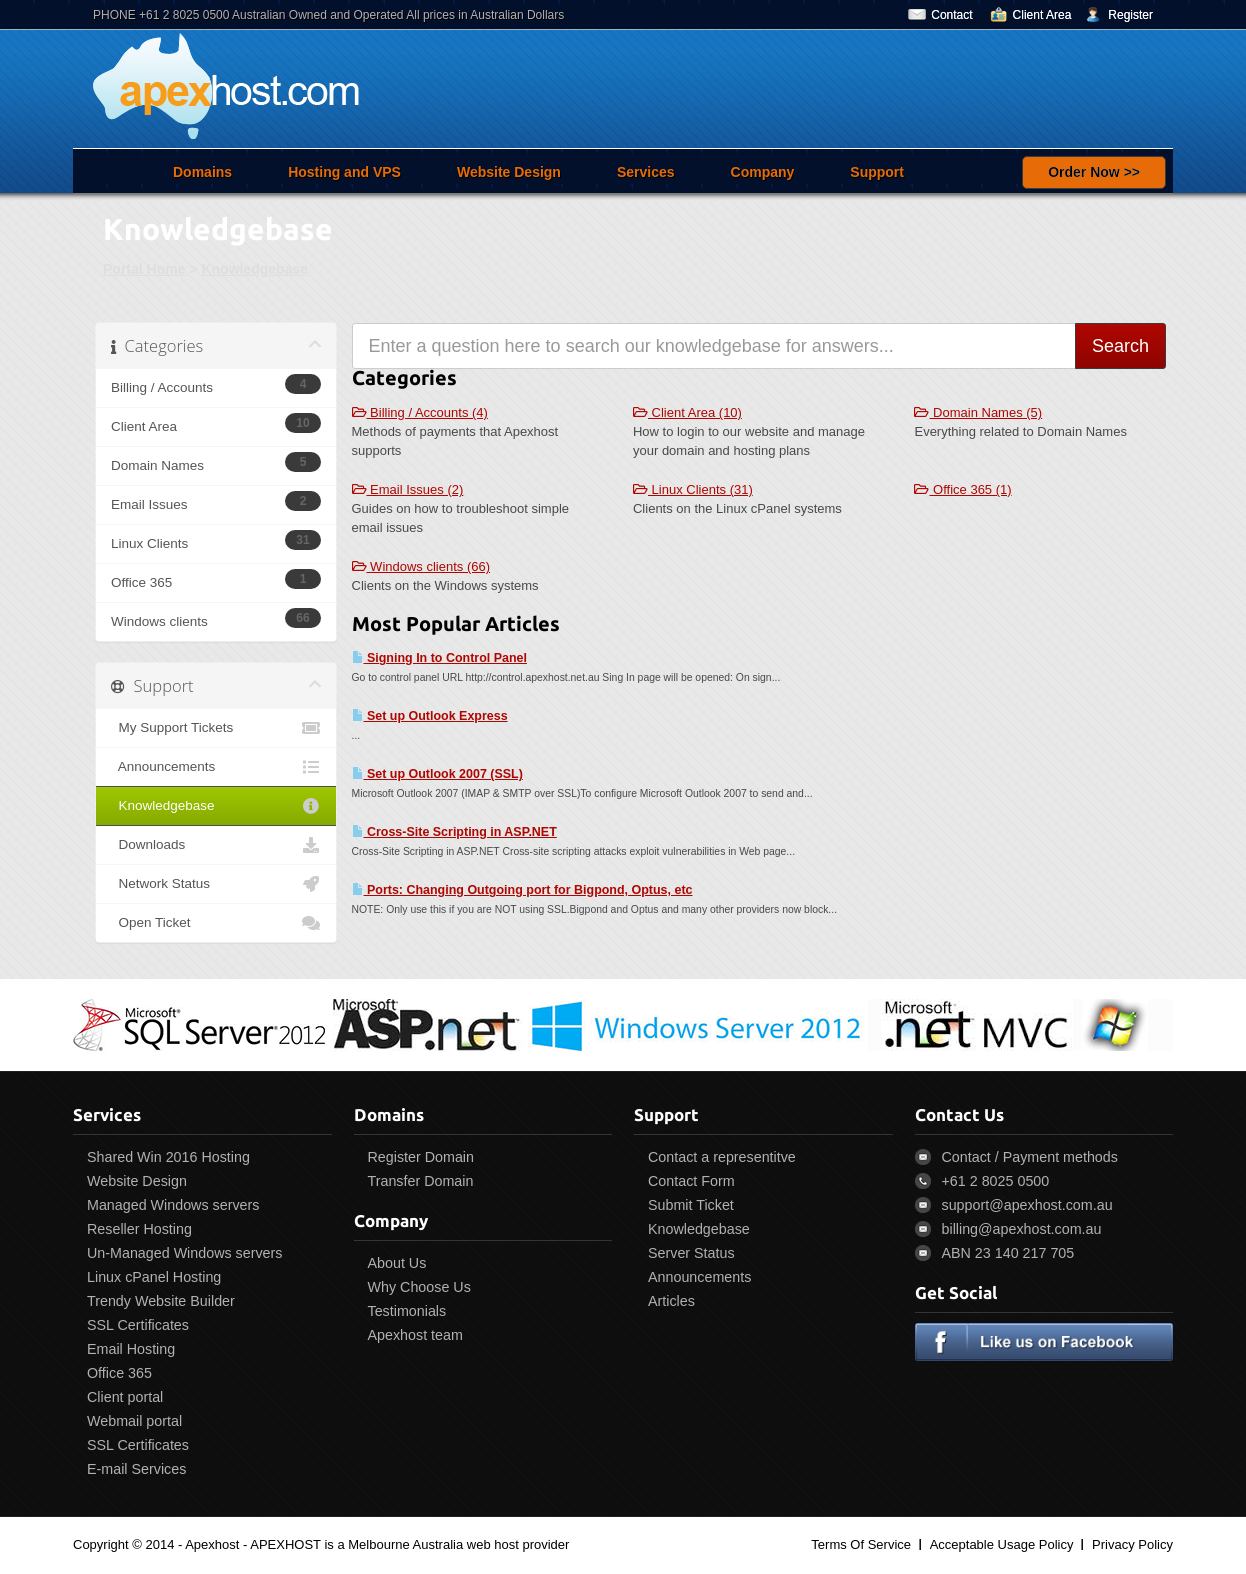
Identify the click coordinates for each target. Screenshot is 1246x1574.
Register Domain (421, 1157)
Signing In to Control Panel (439, 658)
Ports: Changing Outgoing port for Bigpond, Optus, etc (522, 890)
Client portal (125, 1397)
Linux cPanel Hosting (154, 1277)
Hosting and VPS (344, 172)
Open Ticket (216, 923)
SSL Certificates (138, 1325)
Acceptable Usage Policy (1002, 1544)
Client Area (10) (687, 412)
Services (646, 172)
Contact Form (691, 1181)
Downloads (216, 845)
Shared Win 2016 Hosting (168, 1157)
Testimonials (407, 1311)
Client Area (1042, 15)
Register (1130, 15)
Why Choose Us (419, 1287)
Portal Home (144, 269)
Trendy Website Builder (161, 1301)
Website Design (509, 172)
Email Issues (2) (408, 489)
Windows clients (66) (421, 566)
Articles (671, 1301)
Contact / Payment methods (1030, 1157)
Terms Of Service (861, 1544)
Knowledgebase (254, 269)
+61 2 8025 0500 (996, 1181)
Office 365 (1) (962, 489)
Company (763, 172)
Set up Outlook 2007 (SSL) (437, 774)
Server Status (691, 1253)
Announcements (216, 767)
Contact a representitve (722, 1157)
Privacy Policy (1132, 1544)
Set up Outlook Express (430, 716)
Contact (951, 15)
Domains (202, 172)
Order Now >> (1094, 172)
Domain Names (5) (978, 412)
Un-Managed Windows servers (184, 1253)
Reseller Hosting (139, 1229)
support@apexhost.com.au (1027, 1205)
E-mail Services (136, 1469)
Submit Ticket (691, 1205)
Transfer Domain (421, 1181)
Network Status (216, 884)
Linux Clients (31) (693, 489)
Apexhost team (415, 1335)
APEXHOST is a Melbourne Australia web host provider (409, 1544)
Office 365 (119, 1373)
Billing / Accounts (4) (420, 412)
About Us (397, 1263)
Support (877, 172)
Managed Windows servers (173, 1205)
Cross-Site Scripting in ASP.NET (454, 832)
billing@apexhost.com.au (1022, 1229)
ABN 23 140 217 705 (1008, 1253)
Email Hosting (131, 1349)
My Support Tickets (216, 728)
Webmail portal (134, 1421)
